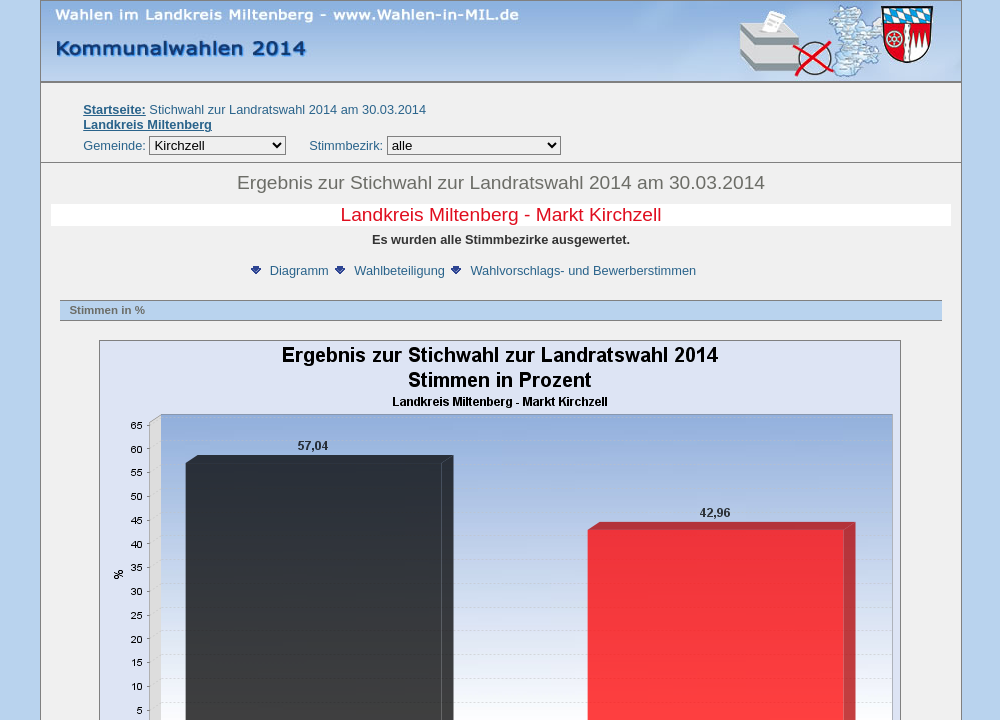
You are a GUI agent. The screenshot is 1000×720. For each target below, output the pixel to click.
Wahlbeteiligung (388, 270)
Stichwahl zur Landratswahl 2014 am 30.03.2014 (254, 109)
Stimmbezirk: (346, 145)
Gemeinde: (116, 145)
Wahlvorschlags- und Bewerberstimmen (572, 270)
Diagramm (288, 270)
